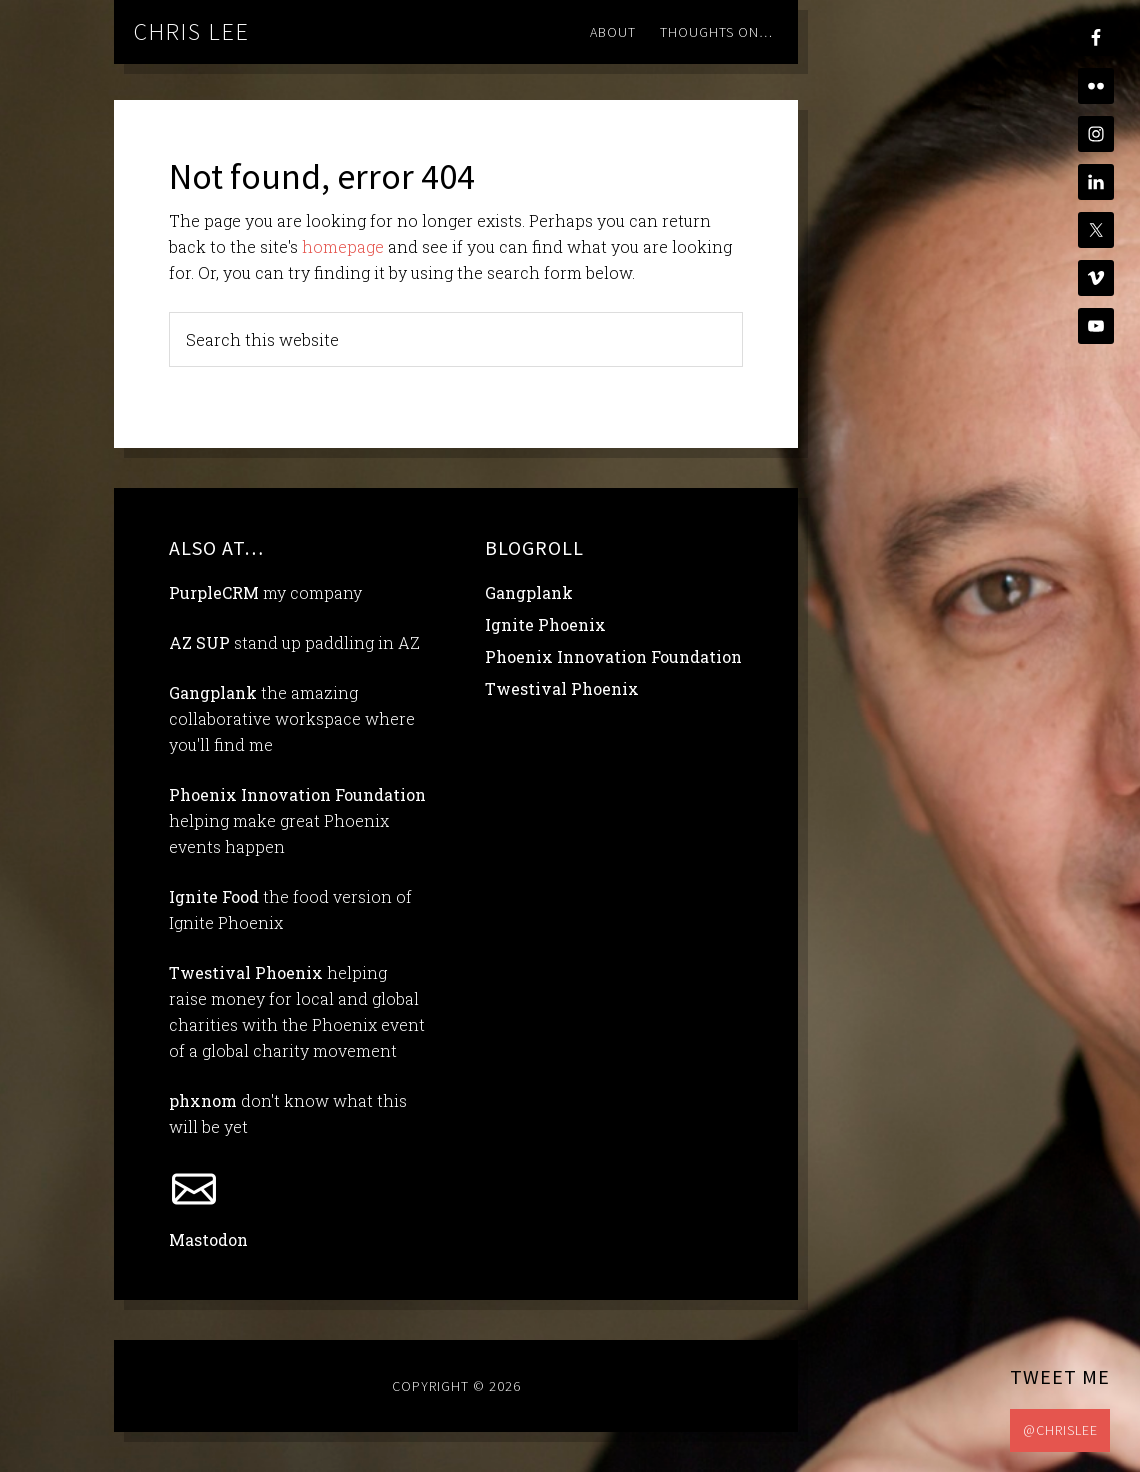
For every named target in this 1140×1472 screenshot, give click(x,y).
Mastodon (208, 1239)
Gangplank (213, 692)
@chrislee (1060, 1430)
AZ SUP (199, 642)
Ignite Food (214, 896)
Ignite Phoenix (545, 624)
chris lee (192, 31)
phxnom (203, 1100)
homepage (343, 246)
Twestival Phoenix (246, 972)
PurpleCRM (214, 592)
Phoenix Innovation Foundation (297, 794)
